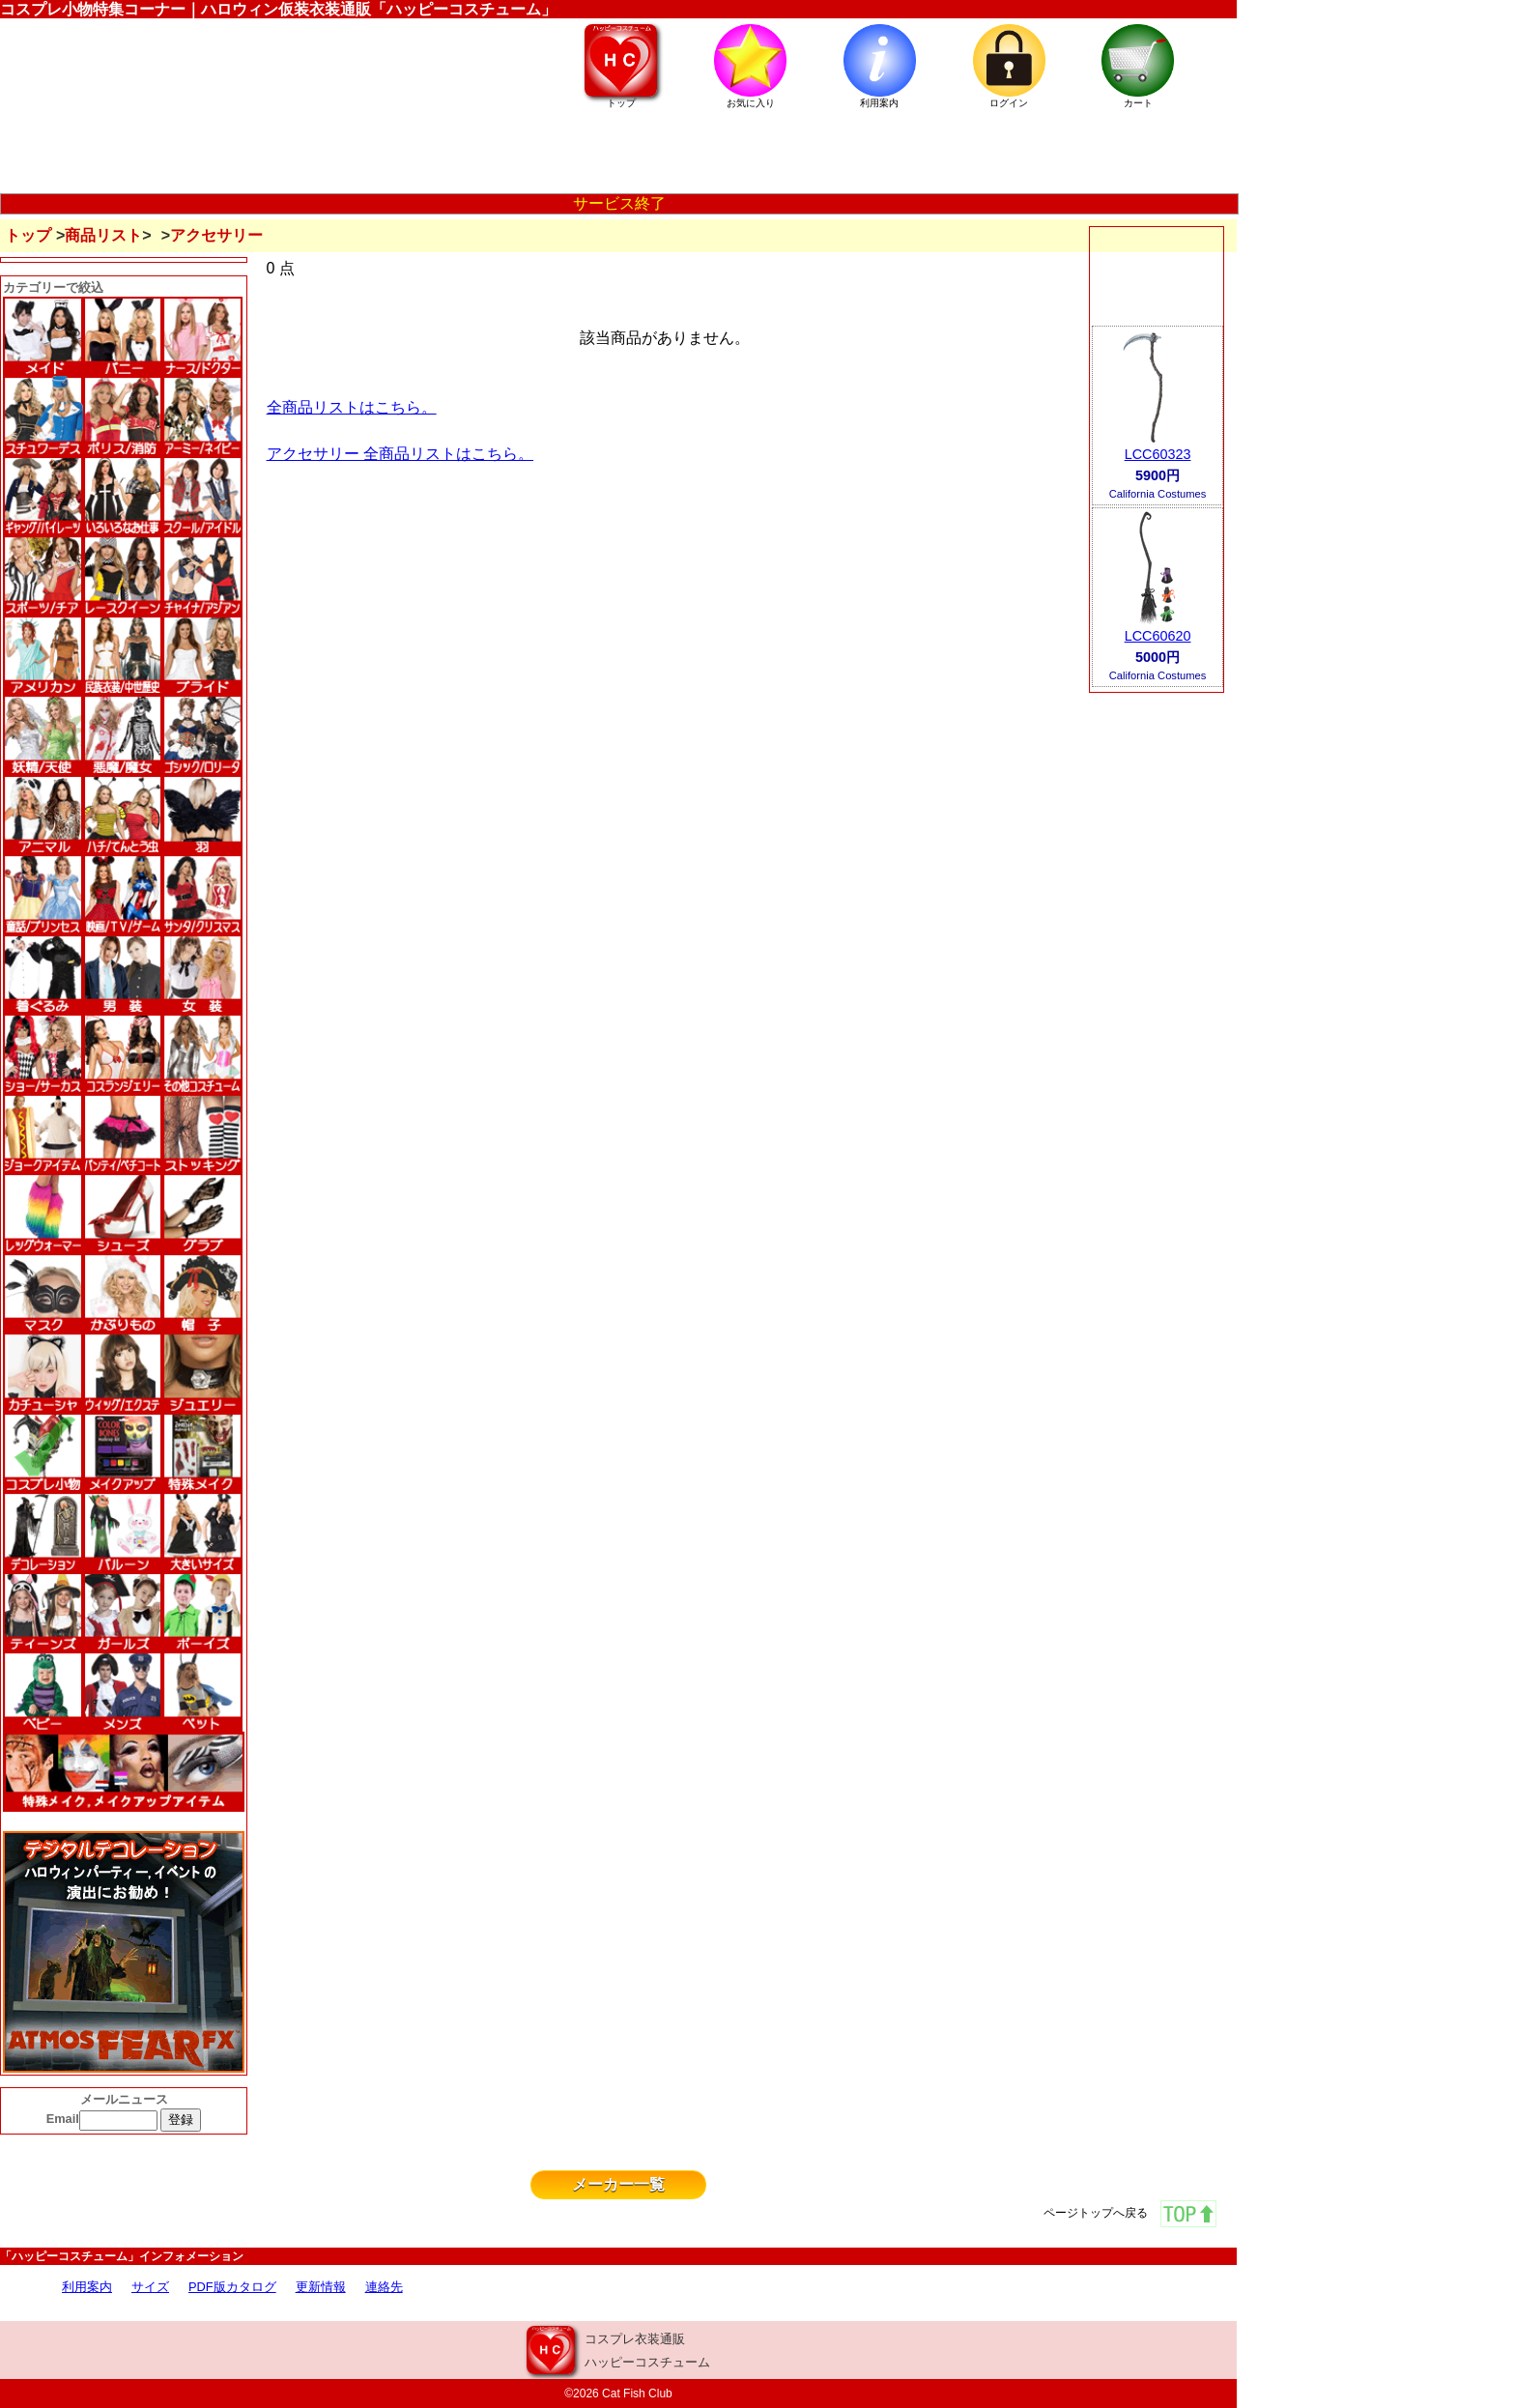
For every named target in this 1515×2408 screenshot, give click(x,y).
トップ (28, 235)
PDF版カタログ (232, 2286)
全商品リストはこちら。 (352, 407)
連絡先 (384, 2286)
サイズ (150, 2286)
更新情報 (321, 2286)
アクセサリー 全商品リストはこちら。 (400, 453)
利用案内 (87, 2286)
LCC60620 (1158, 636)
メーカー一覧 (618, 2184)
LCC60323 (1158, 454)
